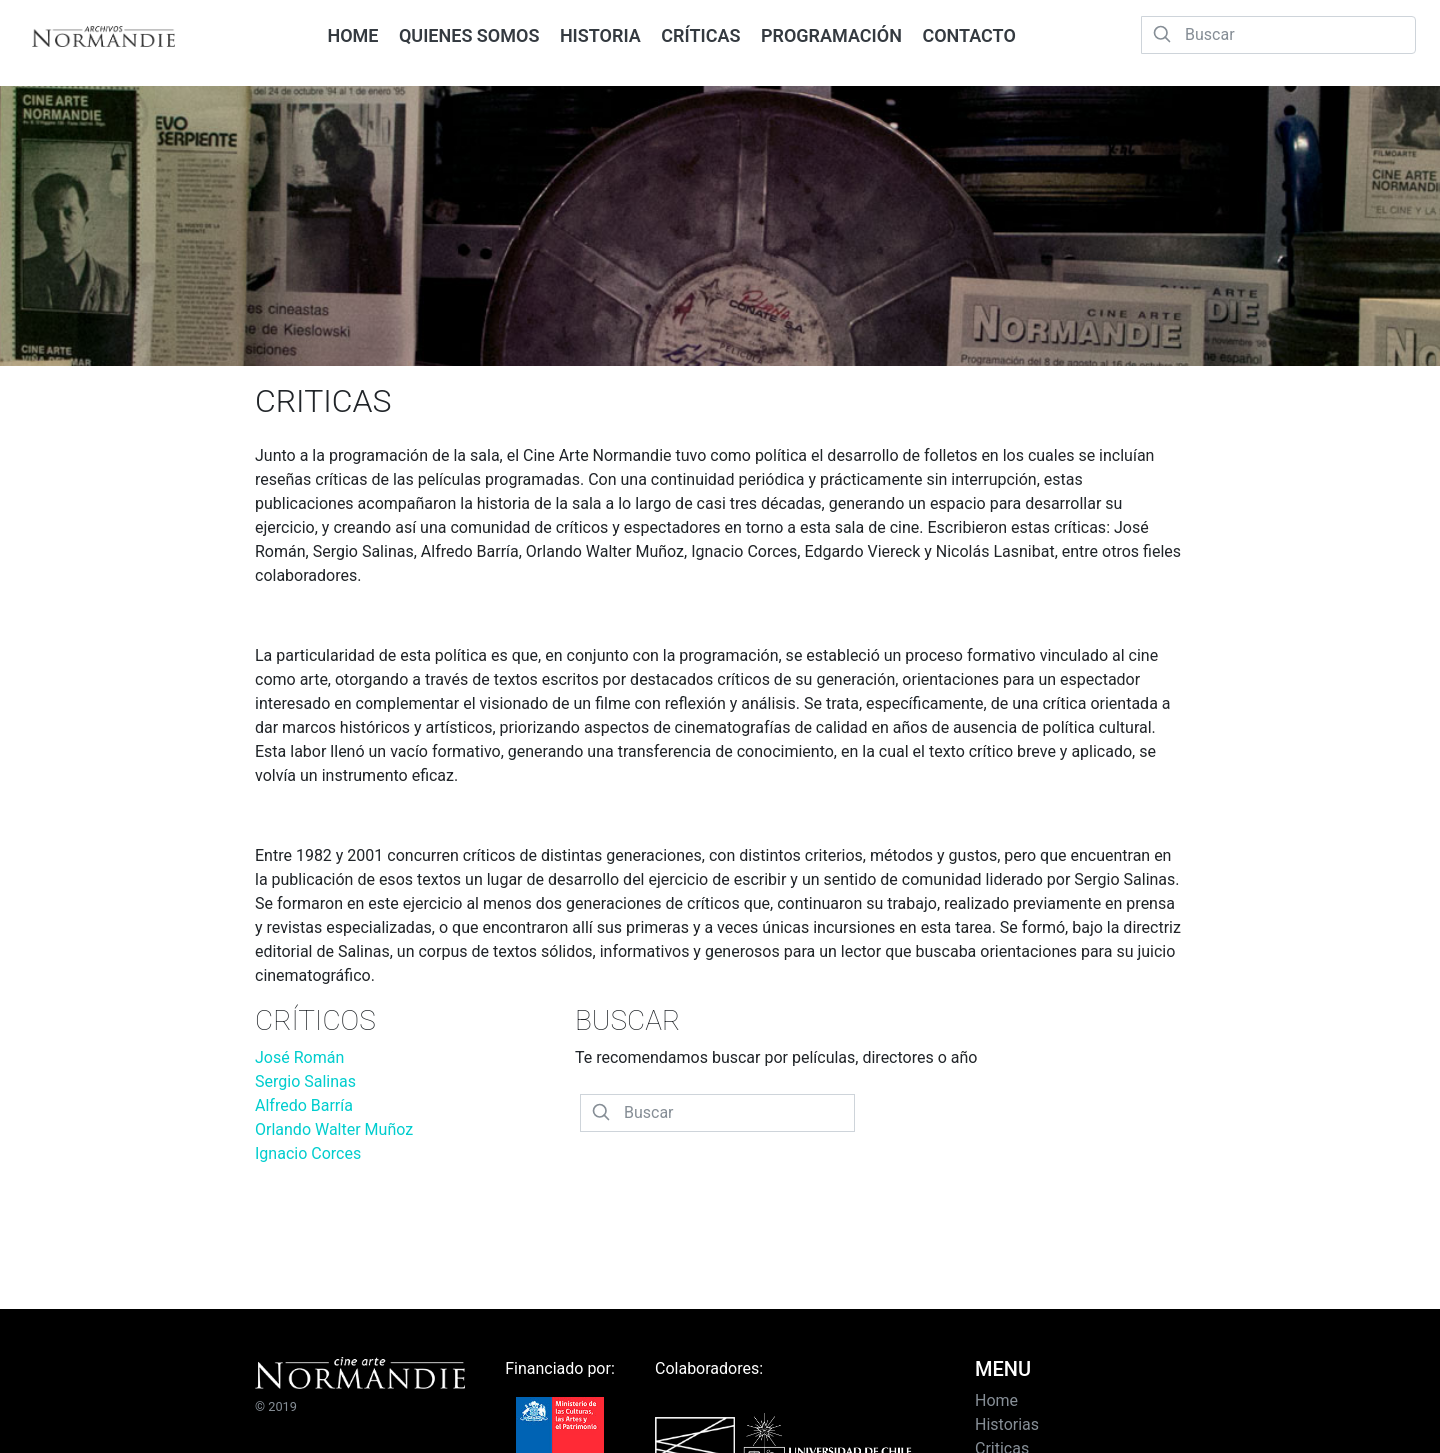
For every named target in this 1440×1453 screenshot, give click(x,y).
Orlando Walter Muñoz (334, 1129)
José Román (299, 1057)
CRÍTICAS (700, 35)
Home (996, 1400)
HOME (352, 35)
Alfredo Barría (304, 1105)
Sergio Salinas (305, 1081)
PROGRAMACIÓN (831, 35)
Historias (1007, 1424)
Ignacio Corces (308, 1153)
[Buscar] (1278, 35)
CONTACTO (968, 35)
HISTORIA (600, 35)
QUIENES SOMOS (469, 35)
